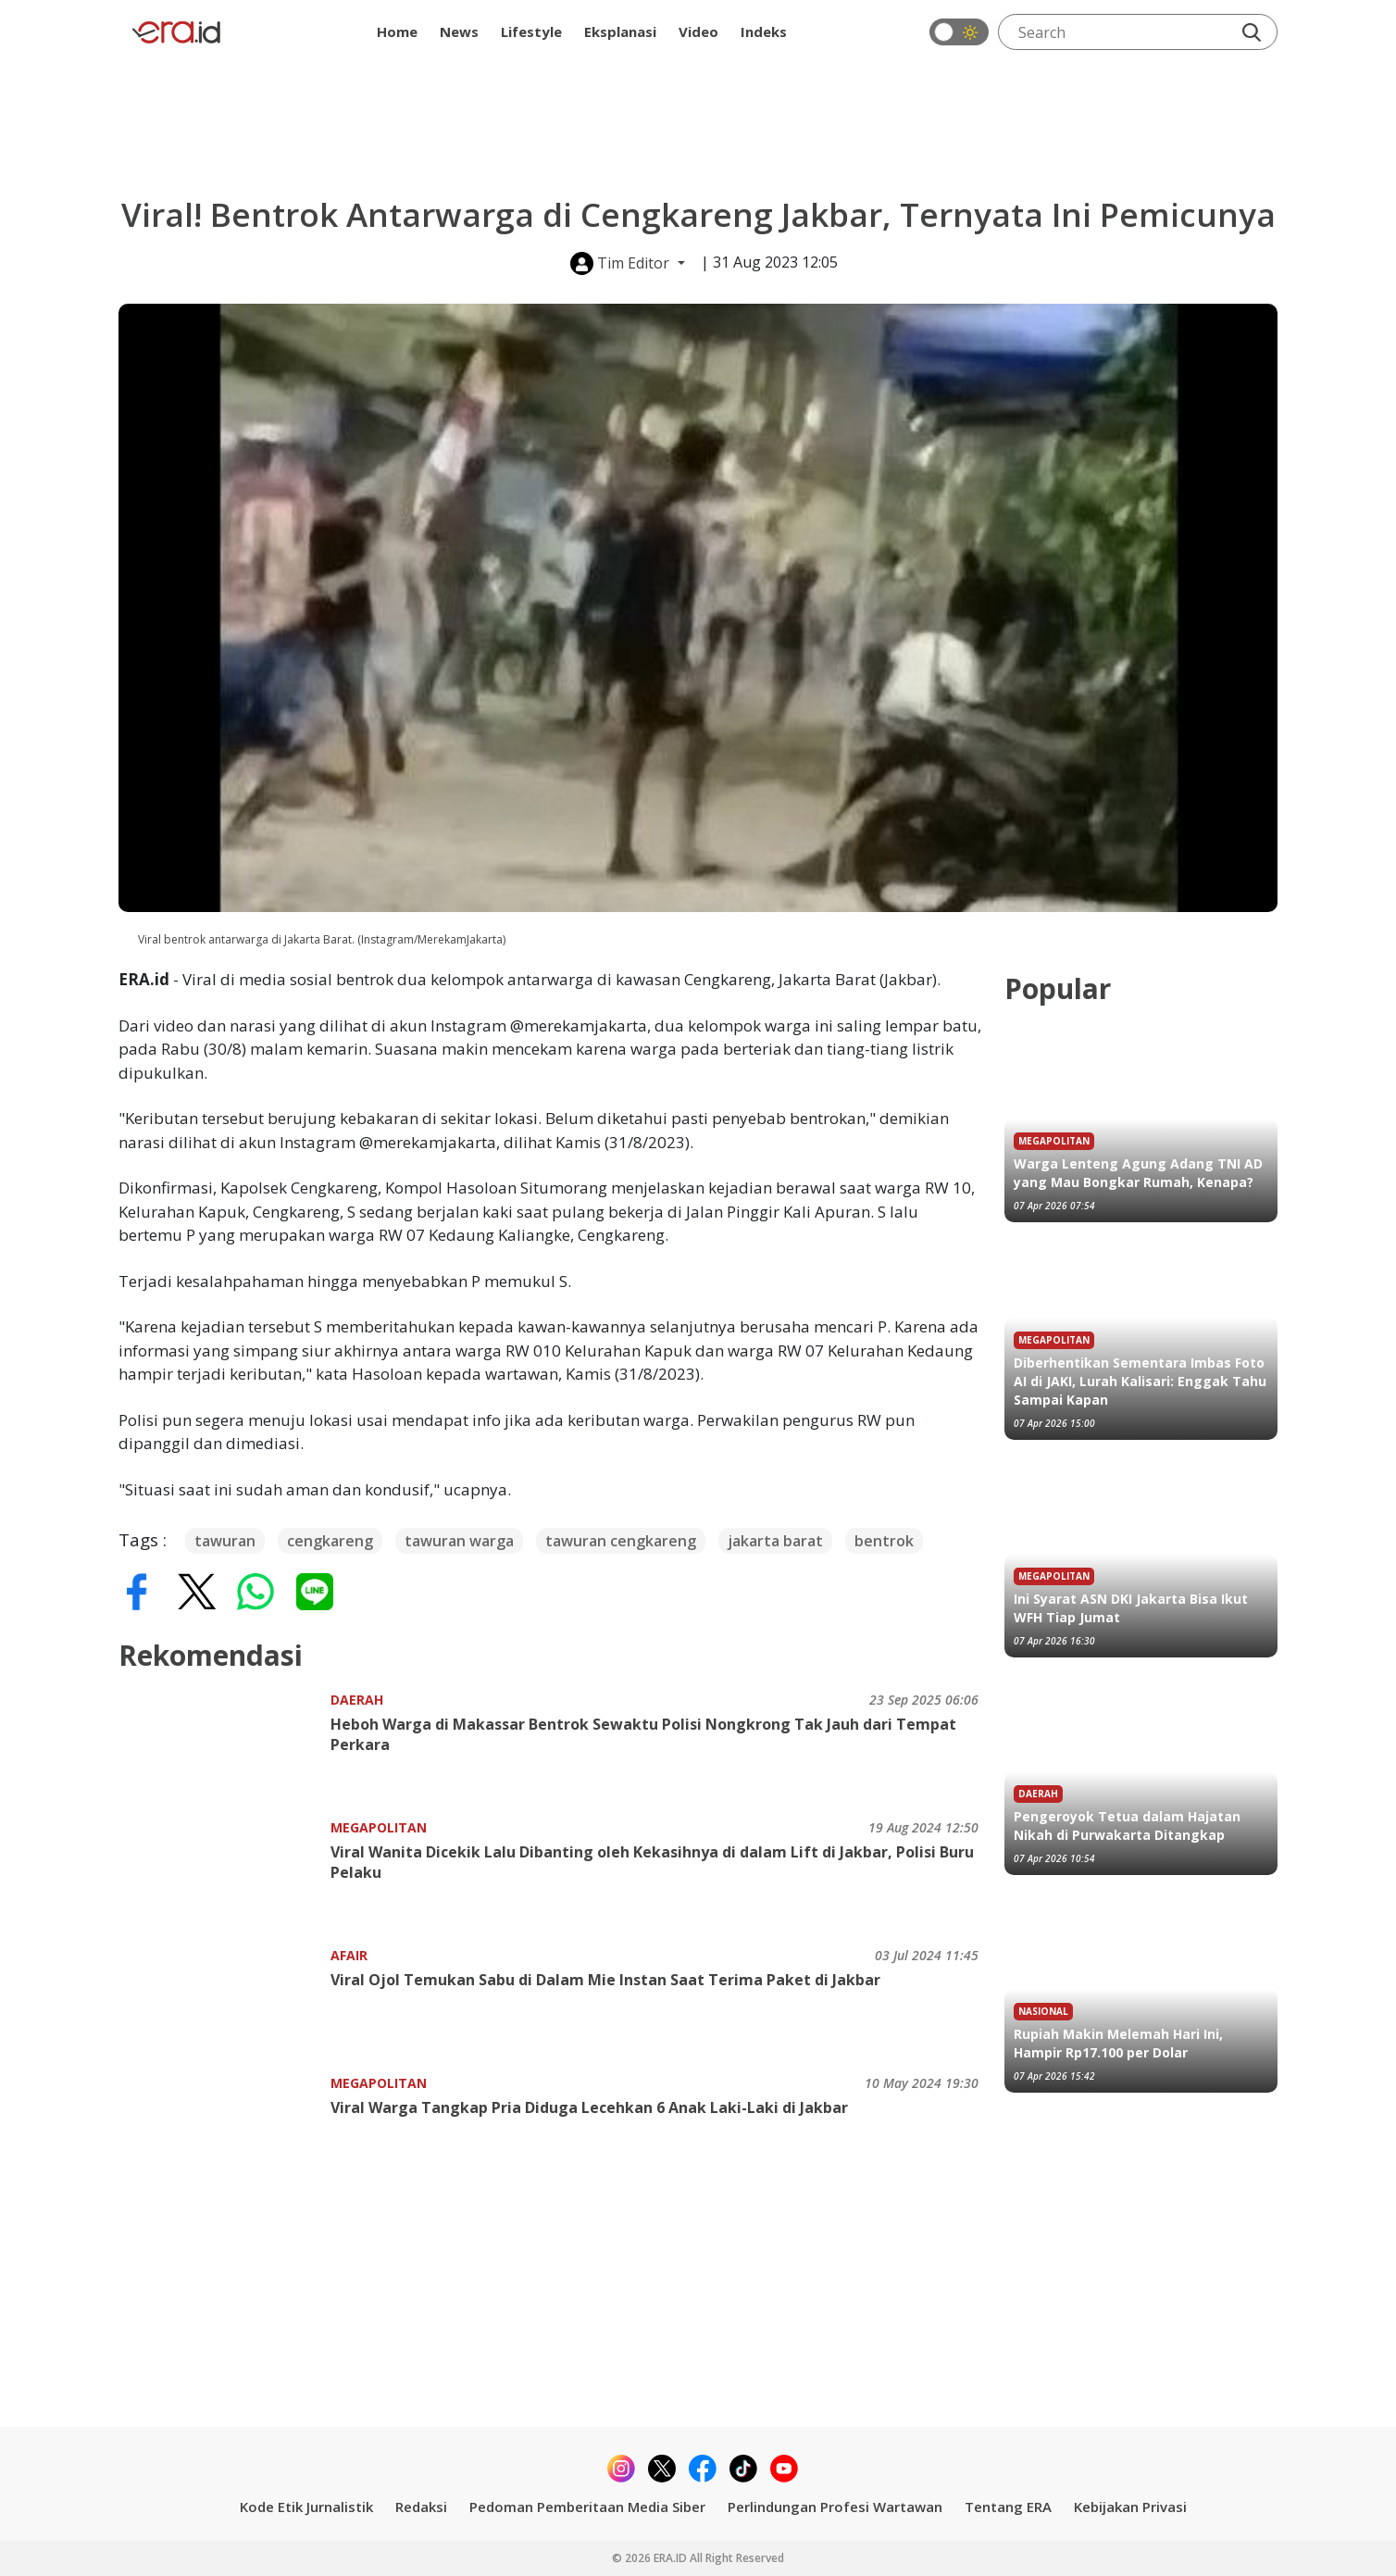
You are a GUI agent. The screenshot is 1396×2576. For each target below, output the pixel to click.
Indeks (764, 31)
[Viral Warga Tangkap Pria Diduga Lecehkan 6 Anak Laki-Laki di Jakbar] (224, 2130)
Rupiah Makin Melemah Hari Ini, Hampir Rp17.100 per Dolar (1118, 2043)
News (459, 31)
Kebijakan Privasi (1130, 2506)
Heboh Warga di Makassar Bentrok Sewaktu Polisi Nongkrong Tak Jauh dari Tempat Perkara (643, 1734)
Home (397, 31)
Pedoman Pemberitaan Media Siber (587, 2506)
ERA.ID (672, 2558)
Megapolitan (378, 1827)
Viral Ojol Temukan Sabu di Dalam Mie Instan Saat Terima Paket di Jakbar (605, 1980)
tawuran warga (459, 1541)
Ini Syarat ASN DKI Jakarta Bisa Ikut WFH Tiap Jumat (1131, 1608)
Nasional (1043, 2011)
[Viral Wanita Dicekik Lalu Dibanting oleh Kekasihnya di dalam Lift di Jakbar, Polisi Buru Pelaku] (224, 1875)
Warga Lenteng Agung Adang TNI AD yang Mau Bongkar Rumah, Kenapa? (1138, 1173)
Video (698, 31)
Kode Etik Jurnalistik (306, 2506)
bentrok (884, 1541)
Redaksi (421, 2506)
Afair (349, 1955)
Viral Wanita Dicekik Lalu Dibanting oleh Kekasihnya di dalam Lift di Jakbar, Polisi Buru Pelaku (652, 1862)
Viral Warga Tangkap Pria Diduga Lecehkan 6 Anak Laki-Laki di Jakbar (589, 2107)
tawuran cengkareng (620, 1541)
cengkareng (330, 1541)
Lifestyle (531, 31)
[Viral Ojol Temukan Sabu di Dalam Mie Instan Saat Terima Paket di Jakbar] (224, 2002)
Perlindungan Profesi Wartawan (835, 2506)
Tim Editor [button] (621, 263)
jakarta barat (775, 1541)
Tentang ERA (1008, 2506)
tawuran (225, 1541)
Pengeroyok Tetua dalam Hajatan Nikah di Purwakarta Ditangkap (1127, 1825)
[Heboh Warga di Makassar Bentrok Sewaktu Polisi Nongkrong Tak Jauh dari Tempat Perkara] (224, 1747)
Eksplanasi (620, 31)
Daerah (356, 1699)
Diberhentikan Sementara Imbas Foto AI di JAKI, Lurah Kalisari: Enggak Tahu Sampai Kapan (1140, 1381)
